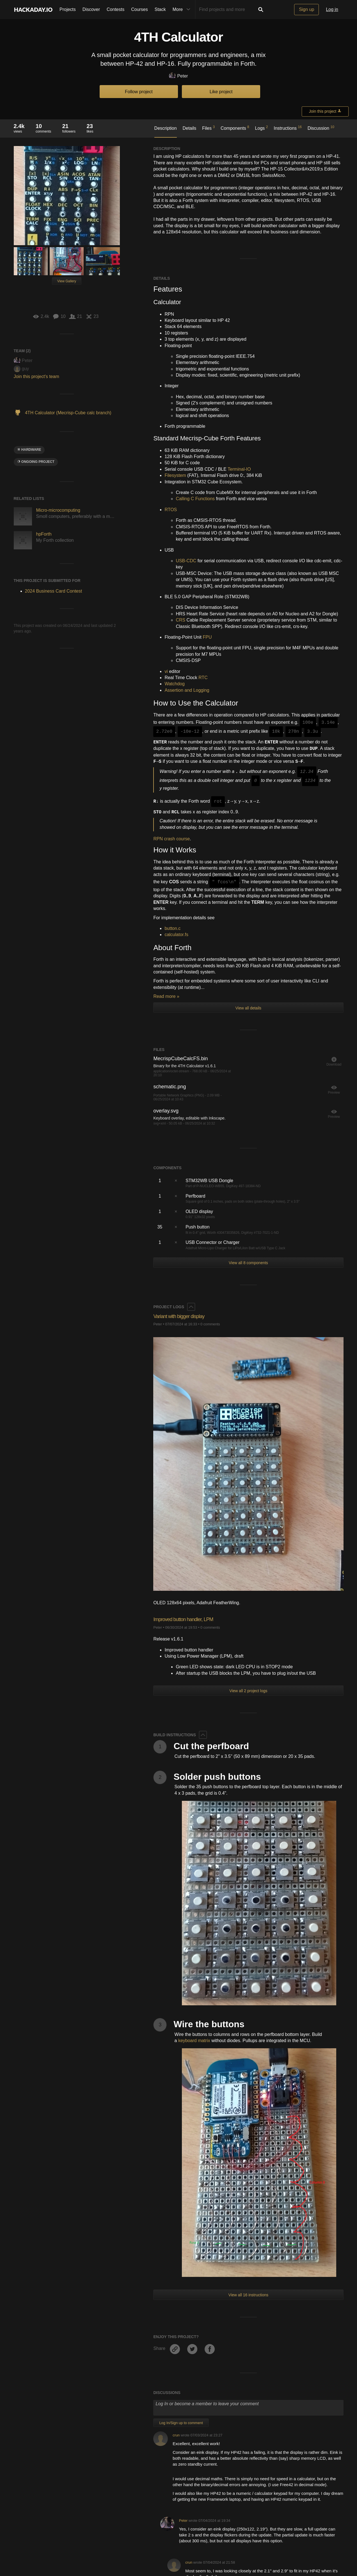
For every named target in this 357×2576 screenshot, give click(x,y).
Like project (221, 91)
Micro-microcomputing (58, 510)
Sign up (306, 9)
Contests (115, 9)
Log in (332, 9)
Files (208, 128)
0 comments (210, 1324)
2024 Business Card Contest (53, 591)
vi (166, 671)
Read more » (166, 996)
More (183, 9)
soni (188, 2525)
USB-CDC (186, 560)
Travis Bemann (185, 2572)
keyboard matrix (194, 2040)
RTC (203, 677)
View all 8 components (248, 1262)
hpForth (44, 534)
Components (235, 128)
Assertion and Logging (186, 690)
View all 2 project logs (248, 1690)
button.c (172, 928)
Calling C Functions (195, 498)
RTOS (170, 509)
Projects (68, 9)
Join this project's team (36, 376)
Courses (139, 9)
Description (165, 128)
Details (189, 128)
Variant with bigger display (185, 1315)
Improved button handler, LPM (190, 1618)
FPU (207, 637)
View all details (248, 1008)
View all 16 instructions (248, 2066)
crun (176, 2206)
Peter (178, 76)
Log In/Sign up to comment (181, 2194)
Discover (91, 9)
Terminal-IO (239, 469)
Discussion (321, 128)
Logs (261, 128)
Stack (160, 9)
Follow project (139, 91)
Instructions (288, 128)
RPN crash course (171, 838)
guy (21, 368)
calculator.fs (176, 934)
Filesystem (175, 475)
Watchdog (174, 683)
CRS (180, 620)
